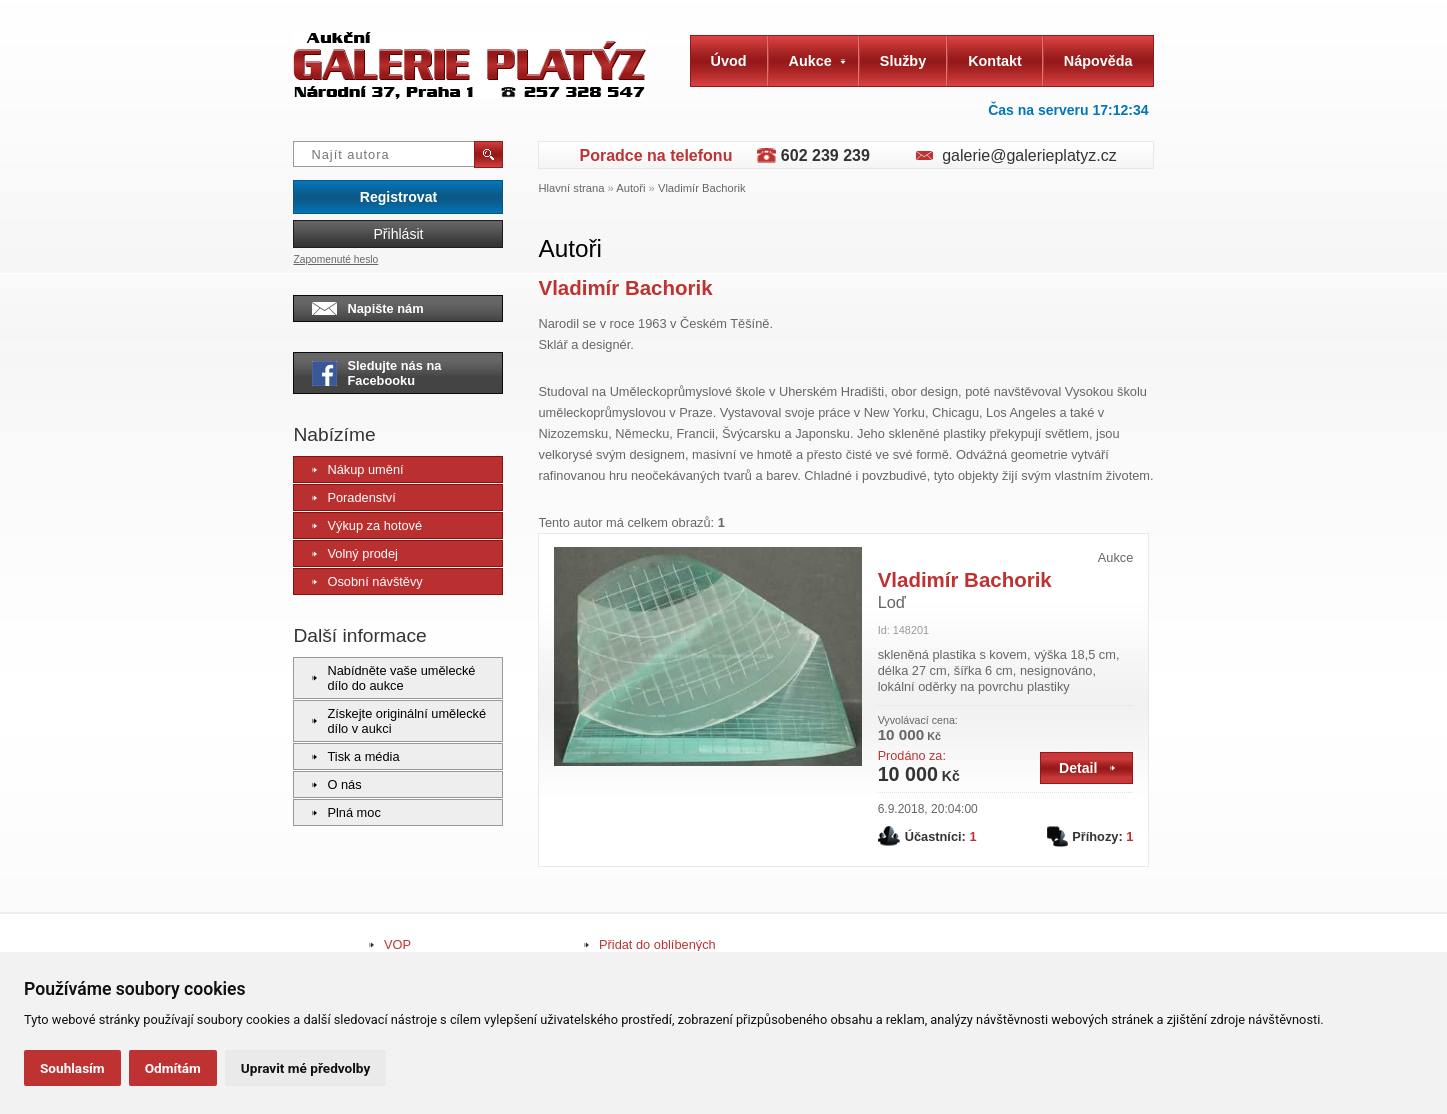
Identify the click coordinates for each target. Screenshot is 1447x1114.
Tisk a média (355, 756)
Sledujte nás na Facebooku (376, 373)
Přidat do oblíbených (657, 944)
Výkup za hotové (367, 525)
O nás (336, 784)
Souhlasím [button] (72, 1068)
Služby (903, 61)
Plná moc (346, 812)
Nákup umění (357, 469)
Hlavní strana (571, 188)
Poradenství (353, 497)
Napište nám (367, 308)
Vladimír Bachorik (702, 188)
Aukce (817, 61)
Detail (1087, 768)
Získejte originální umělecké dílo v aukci (399, 721)
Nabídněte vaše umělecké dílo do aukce (393, 678)
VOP (397, 944)
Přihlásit (398, 234)
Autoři (630, 188)
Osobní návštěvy (367, 581)
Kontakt (995, 61)
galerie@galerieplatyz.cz (1029, 155)
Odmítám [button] (173, 1068)
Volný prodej (354, 553)
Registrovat (398, 197)
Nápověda (1098, 61)
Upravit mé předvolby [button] (305, 1068)
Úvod (729, 61)
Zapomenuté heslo (335, 259)
